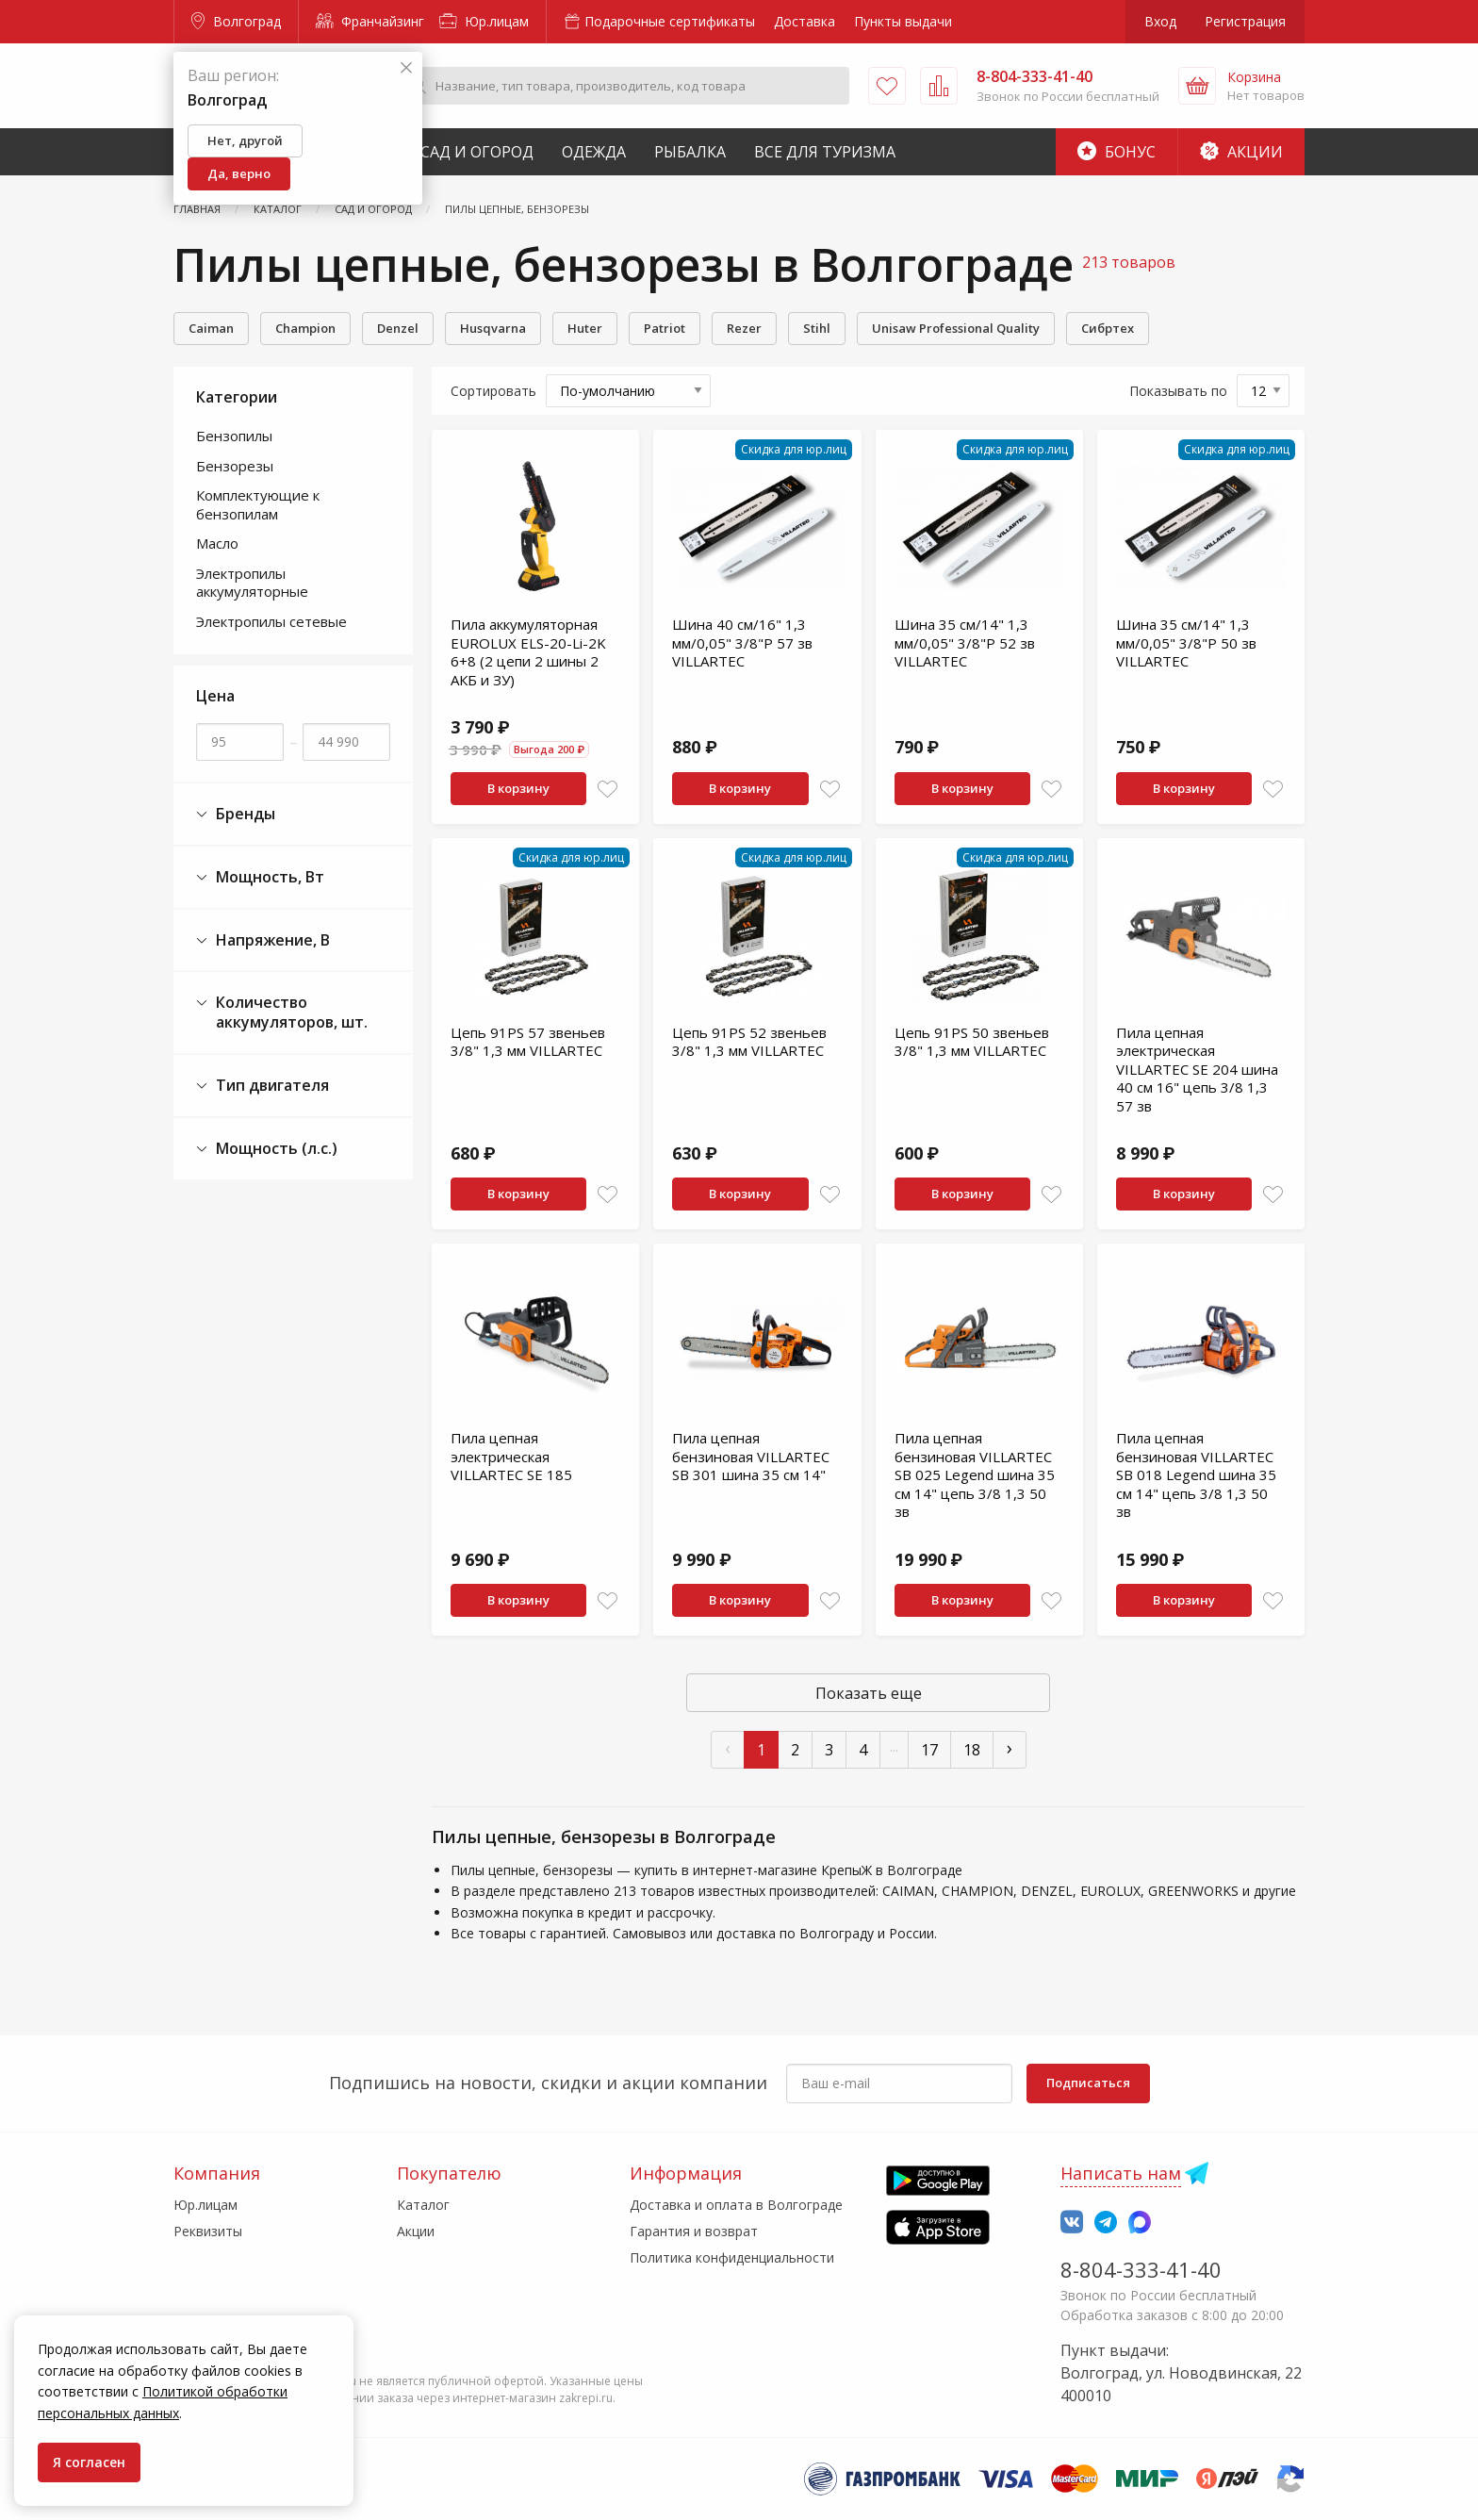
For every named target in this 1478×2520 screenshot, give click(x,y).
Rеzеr (744, 328)
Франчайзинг (370, 21)
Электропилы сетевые (271, 621)
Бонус (1116, 151)
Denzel (398, 328)
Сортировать (493, 391)
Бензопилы (234, 435)
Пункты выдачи (903, 21)
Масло (217, 543)
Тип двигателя (262, 1085)
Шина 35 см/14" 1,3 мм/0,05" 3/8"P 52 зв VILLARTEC (965, 642)
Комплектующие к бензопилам (258, 504)
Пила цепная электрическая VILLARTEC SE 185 (511, 1456)
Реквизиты (207, 2231)
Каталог (423, 2205)
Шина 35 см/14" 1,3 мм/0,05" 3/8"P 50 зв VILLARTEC (1186, 642)
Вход (1160, 21)
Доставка (804, 21)
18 (971, 1749)
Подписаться (1088, 2082)
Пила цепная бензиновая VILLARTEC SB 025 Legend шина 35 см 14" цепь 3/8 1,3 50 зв (975, 1474)
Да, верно (239, 173)
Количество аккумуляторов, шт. (282, 1012)
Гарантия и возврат (694, 2231)
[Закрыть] (406, 68)
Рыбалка (690, 151)
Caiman (211, 328)
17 (929, 1749)
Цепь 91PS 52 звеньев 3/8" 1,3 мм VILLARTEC (749, 1042)
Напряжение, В (263, 940)
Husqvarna (493, 328)
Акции (1241, 151)
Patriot (664, 328)
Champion (305, 328)
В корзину (518, 788)
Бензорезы (234, 465)
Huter (584, 328)
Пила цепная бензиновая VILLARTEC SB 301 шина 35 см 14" (750, 1456)
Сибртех (1107, 328)
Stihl (816, 328)
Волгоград (236, 21)
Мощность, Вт (260, 877)
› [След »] (1009, 1747)
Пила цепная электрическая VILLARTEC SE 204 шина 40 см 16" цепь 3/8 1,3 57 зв (1197, 1069)
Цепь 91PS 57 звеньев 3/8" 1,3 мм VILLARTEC (528, 1042)
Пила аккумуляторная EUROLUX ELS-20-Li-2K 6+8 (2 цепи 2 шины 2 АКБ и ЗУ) (528, 652)
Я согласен (89, 2462)
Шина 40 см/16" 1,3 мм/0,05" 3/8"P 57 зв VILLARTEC (742, 642)
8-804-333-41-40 (1141, 2269)
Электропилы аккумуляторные (252, 582)
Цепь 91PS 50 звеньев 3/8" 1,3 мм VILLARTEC (972, 1042)
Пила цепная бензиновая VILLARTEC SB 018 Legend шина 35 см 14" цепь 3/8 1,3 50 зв (1196, 1474)
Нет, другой (245, 140)
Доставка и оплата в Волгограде (736, 2205)
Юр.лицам (484, 21)
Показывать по (1178, 391)
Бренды (235, 814)
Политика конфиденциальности (732, 2257)
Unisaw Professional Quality (956, 328)
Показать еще (868, 1693)
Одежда (594, 151)
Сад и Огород (477, 151)
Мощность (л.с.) (266, 1149)
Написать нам (1120, 2173)
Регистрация (1245, 21)
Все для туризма (824, 151)
